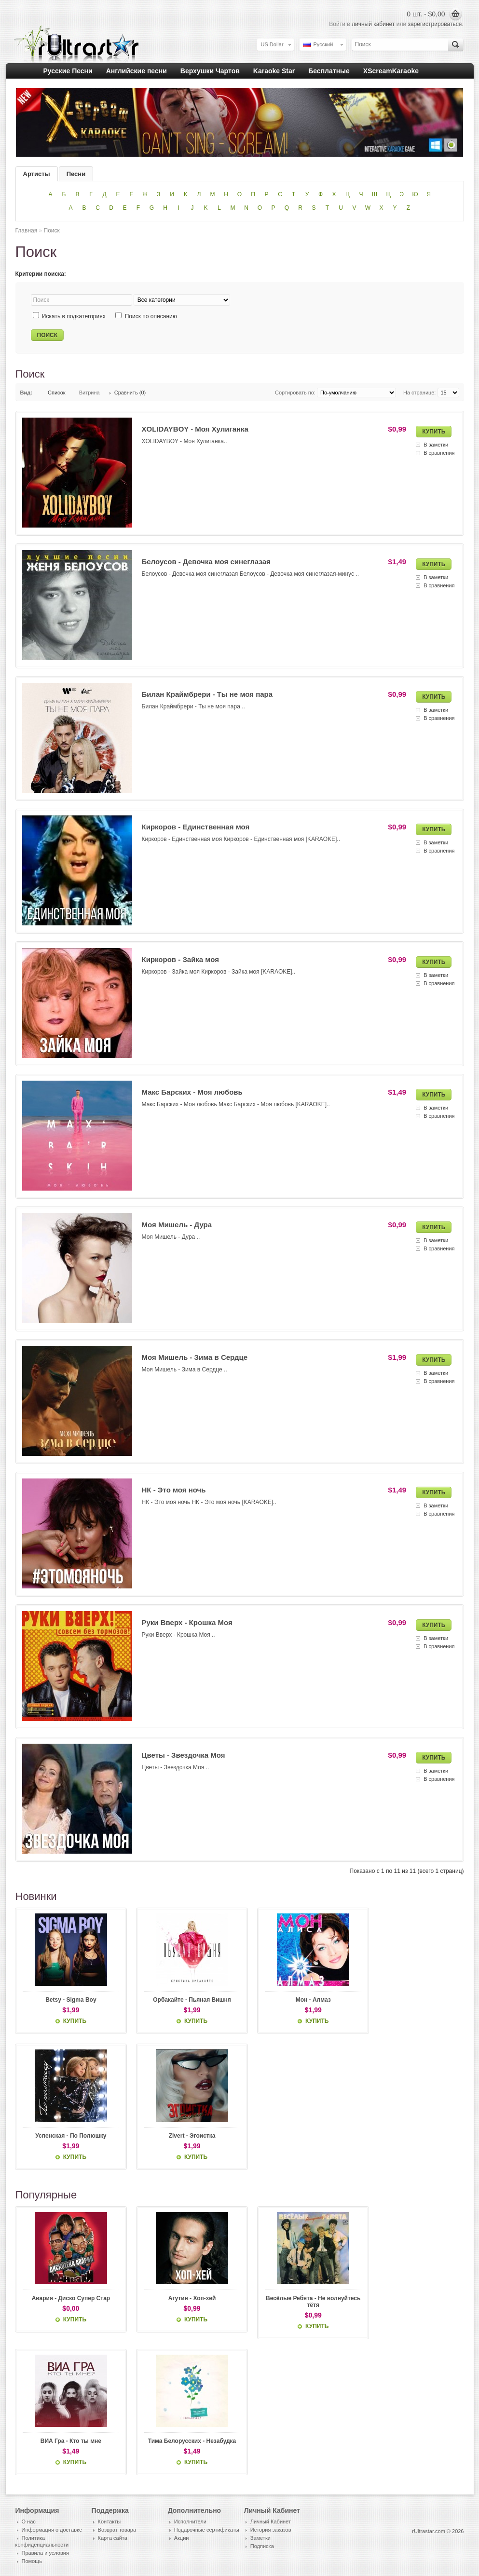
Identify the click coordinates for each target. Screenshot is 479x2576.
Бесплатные (329, 71)
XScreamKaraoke (391, 71)
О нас (29, 2522)
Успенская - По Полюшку (67, 2135)
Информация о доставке (52, 2530)
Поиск (52, 230)
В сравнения (439, 453)
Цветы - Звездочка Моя (183, 1755)
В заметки (436, 444)
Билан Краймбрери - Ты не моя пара (207, 694)
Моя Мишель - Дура (177, 1224)
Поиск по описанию (151, 316)
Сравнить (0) (130, 392)
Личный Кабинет (270, 2522)
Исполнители (190, 2522)
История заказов (270, 2530)
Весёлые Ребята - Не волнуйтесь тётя (297, 2302)
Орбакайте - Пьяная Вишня (183, 1999)
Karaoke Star (274, 71)
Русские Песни (68, 71)
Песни (76, 173)
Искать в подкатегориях (74, 316)
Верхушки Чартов (210, 71)
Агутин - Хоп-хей (182, 2298)
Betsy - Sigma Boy (67, 1999)
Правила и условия (45, 2553)
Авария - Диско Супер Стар (67, 2298)
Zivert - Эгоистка (182, 2135)
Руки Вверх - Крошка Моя (187, 1622)
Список (57, 392)
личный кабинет (373, 24)
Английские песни (136, 71)
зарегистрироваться (435, 24)
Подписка (262, 2546)
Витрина (89, 392)
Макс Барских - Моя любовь (192, 1092)
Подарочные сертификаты (206, 2530)
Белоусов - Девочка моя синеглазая (206, 561)
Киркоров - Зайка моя (180, 959)
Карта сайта (112, 2538)
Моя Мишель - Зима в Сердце (195, 1357)
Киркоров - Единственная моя (196, 827)
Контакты (109, 2522)
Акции (181, 2538)
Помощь (32, 2561)
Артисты (36, 173)
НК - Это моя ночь (174, 1490)
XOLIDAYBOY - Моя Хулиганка (195, 429)
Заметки (260, 2538)
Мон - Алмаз (297, 1999)
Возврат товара (117, 2530)
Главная (26, 230)
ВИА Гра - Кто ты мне (67, 2441)
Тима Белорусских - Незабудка (182, 2441)
